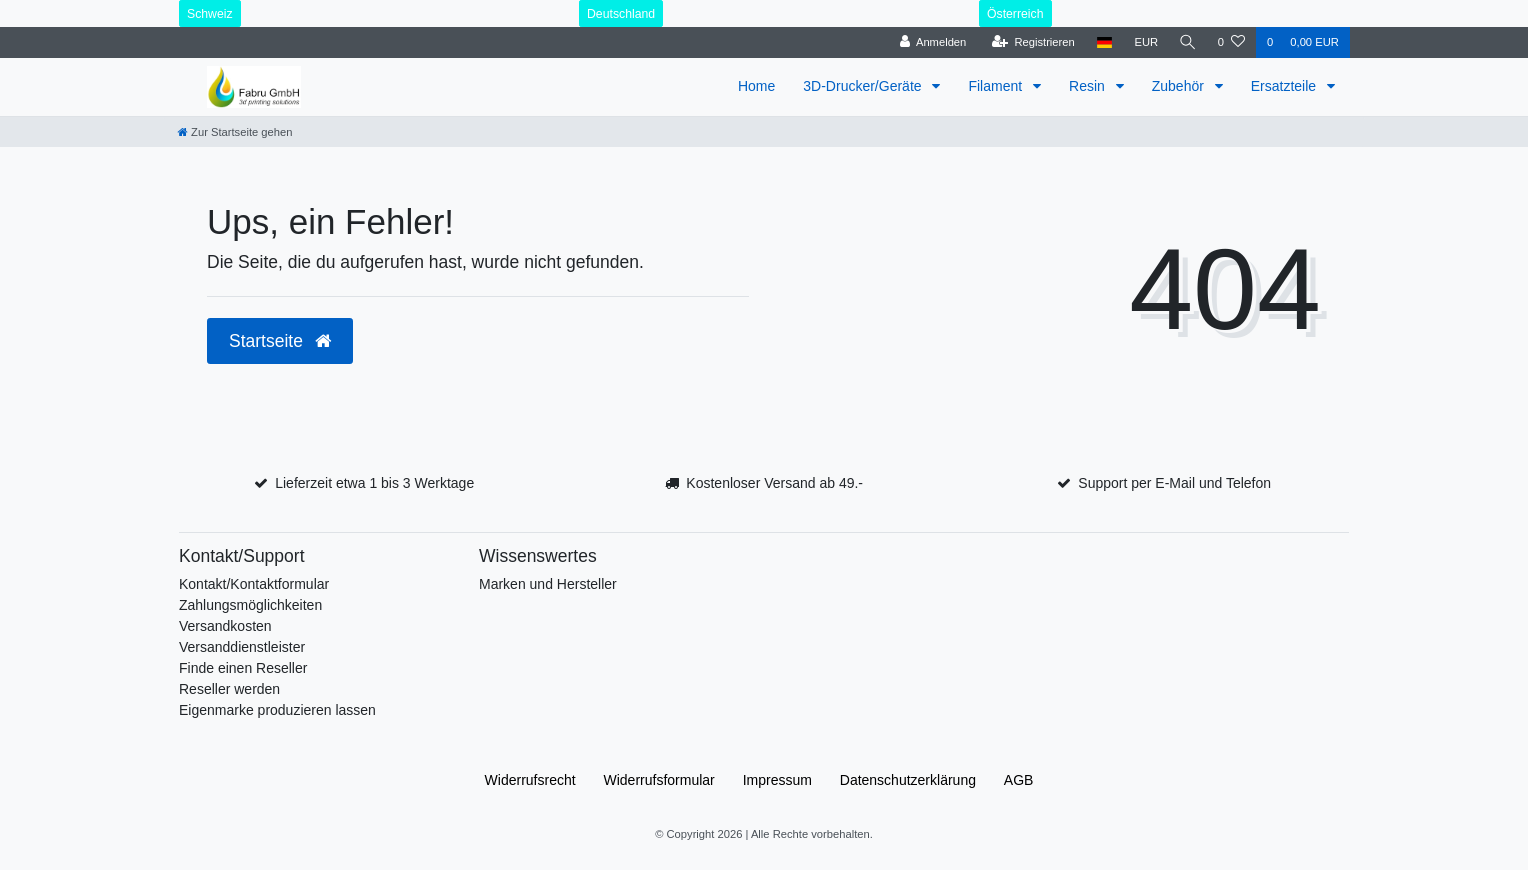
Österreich (1015, 14)
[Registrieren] (1030, 42)
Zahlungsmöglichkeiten (250, 605)
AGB (1019, 780)
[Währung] (1144, 42)
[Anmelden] (930, 42)
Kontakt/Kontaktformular (254, 584)
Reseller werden (229, 689)
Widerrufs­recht (530, 780)
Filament (997, 86)
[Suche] (1187, 42)
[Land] (1101, 42)
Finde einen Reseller (243, 668)
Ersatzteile (1285, 86)
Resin (1089, 86)
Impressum (777, 780)
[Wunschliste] (1231, 42)
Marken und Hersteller (548, 584)
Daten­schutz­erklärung (908, 780)
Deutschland (621, 14)
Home (756, 86)
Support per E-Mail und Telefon (1174, 483)
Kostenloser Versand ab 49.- (774, 483)
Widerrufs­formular (659, 780)
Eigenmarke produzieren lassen (277, 710)
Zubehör (1180, 86)
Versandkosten (225, 626)
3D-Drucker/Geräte (864, 86)
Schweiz (210, 14)
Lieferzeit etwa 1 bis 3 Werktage (374, 483)
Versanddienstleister (242, 647)
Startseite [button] (280, 341)
